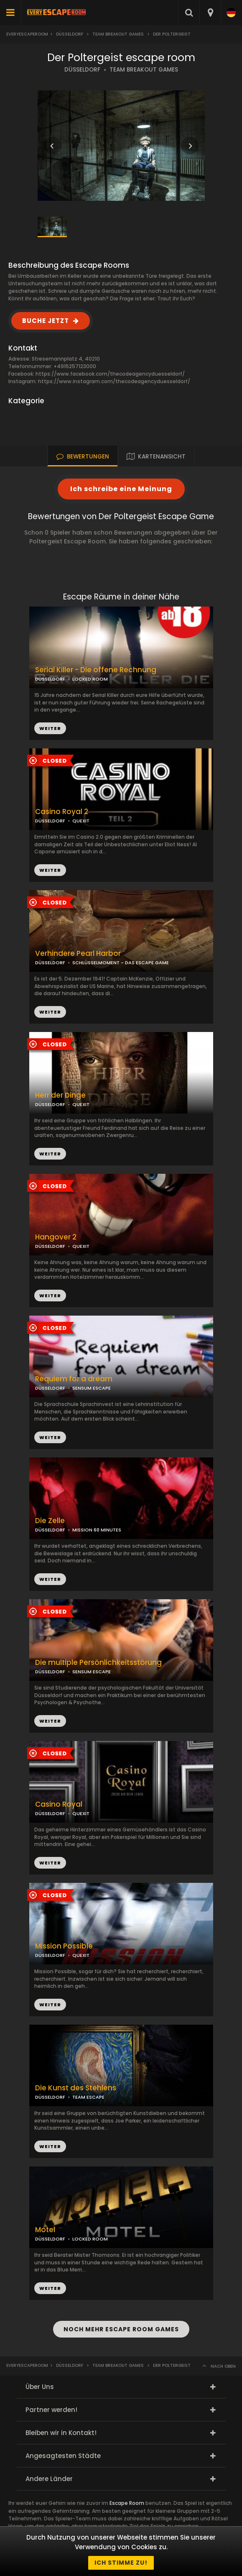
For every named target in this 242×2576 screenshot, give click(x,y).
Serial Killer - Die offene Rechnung (95, 670)
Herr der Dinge (60, 1095)
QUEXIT (80, 820)
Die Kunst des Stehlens (75, 2088)
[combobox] (210, 12)
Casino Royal (58, 1804)
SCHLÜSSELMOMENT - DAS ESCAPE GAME (120, 962)
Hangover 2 (55, 1237)
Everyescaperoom (27, 34)
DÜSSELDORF (82, 70)
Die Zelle (50, 1520)
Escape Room (127, 2503)
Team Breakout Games (118, 34)
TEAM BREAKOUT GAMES (144, 70)
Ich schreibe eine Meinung (121, 489)
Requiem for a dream (73, 1379)
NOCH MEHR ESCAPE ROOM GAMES (121, 2329)
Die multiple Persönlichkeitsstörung (98, 1662)
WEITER (50, 870)
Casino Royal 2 (61, 811)
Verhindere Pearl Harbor (78, 953)
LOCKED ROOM (90, 679)
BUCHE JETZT (45, 320)
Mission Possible (64, 1946)
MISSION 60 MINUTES (96, 1529)
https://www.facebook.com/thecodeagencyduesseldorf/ (110, 373)
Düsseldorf (69, 34)
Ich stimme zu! (121, 2562)
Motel (45, 2229)
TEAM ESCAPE (88, 2097)
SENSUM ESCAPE (91, 1388)
